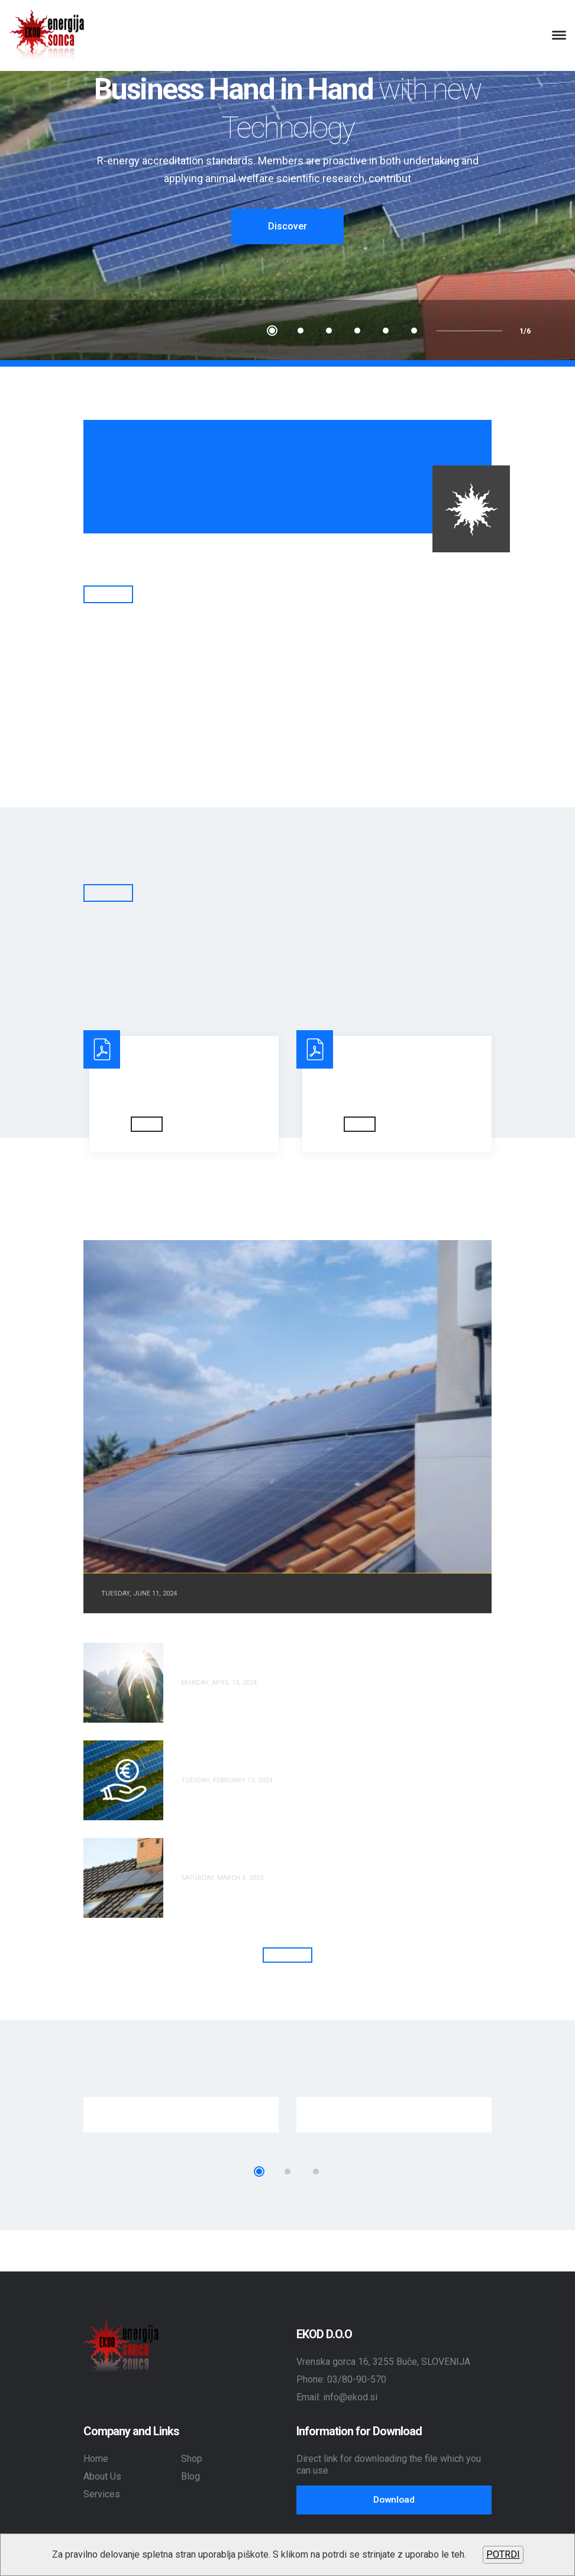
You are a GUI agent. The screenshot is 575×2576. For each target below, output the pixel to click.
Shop (191, 2458)
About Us (102, 2475)
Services (101, 2493)
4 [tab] (357, 331)
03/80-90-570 (356, 2378)
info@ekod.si (350, 2396)
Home (95, 2458)
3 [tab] (329, 331)
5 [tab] (386, 331)
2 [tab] (300, 331)
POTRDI (503, 2554)
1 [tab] (272, 331)
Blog (190, 2475)
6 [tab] (414, 331)
